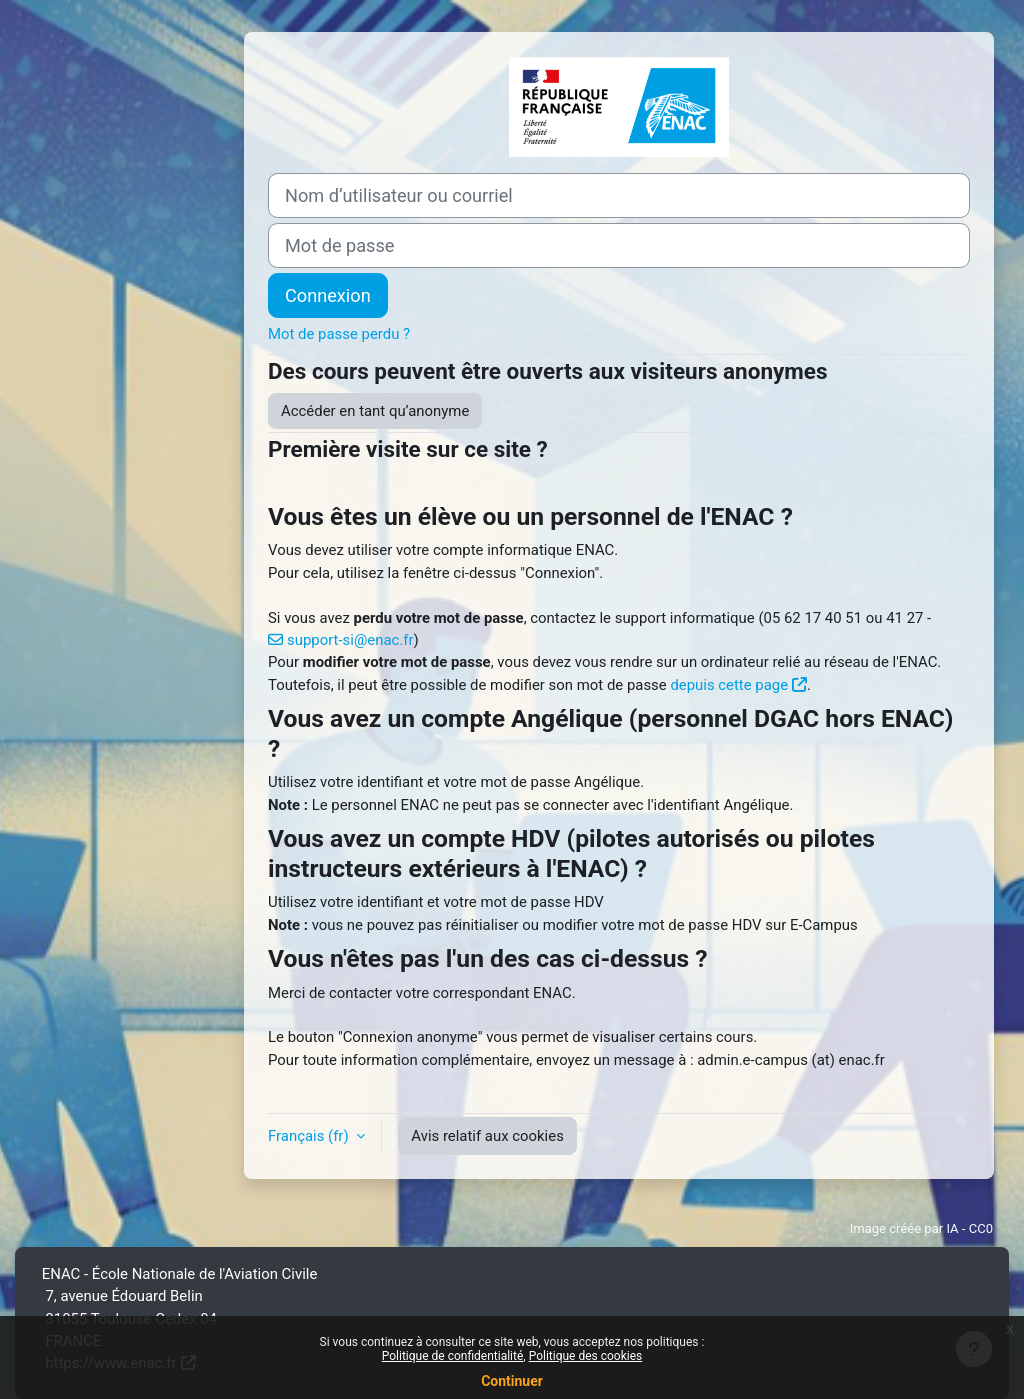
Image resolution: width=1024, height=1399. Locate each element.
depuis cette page (729, 685)
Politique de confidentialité (453, 1356)
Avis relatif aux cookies (487, 1136)
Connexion (328, 295)
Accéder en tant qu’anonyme (375, 411)
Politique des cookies (586, 1356)
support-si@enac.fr (350, 640)
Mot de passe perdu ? (339, 334)
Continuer (512, 1381)
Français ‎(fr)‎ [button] (310, 1136)
